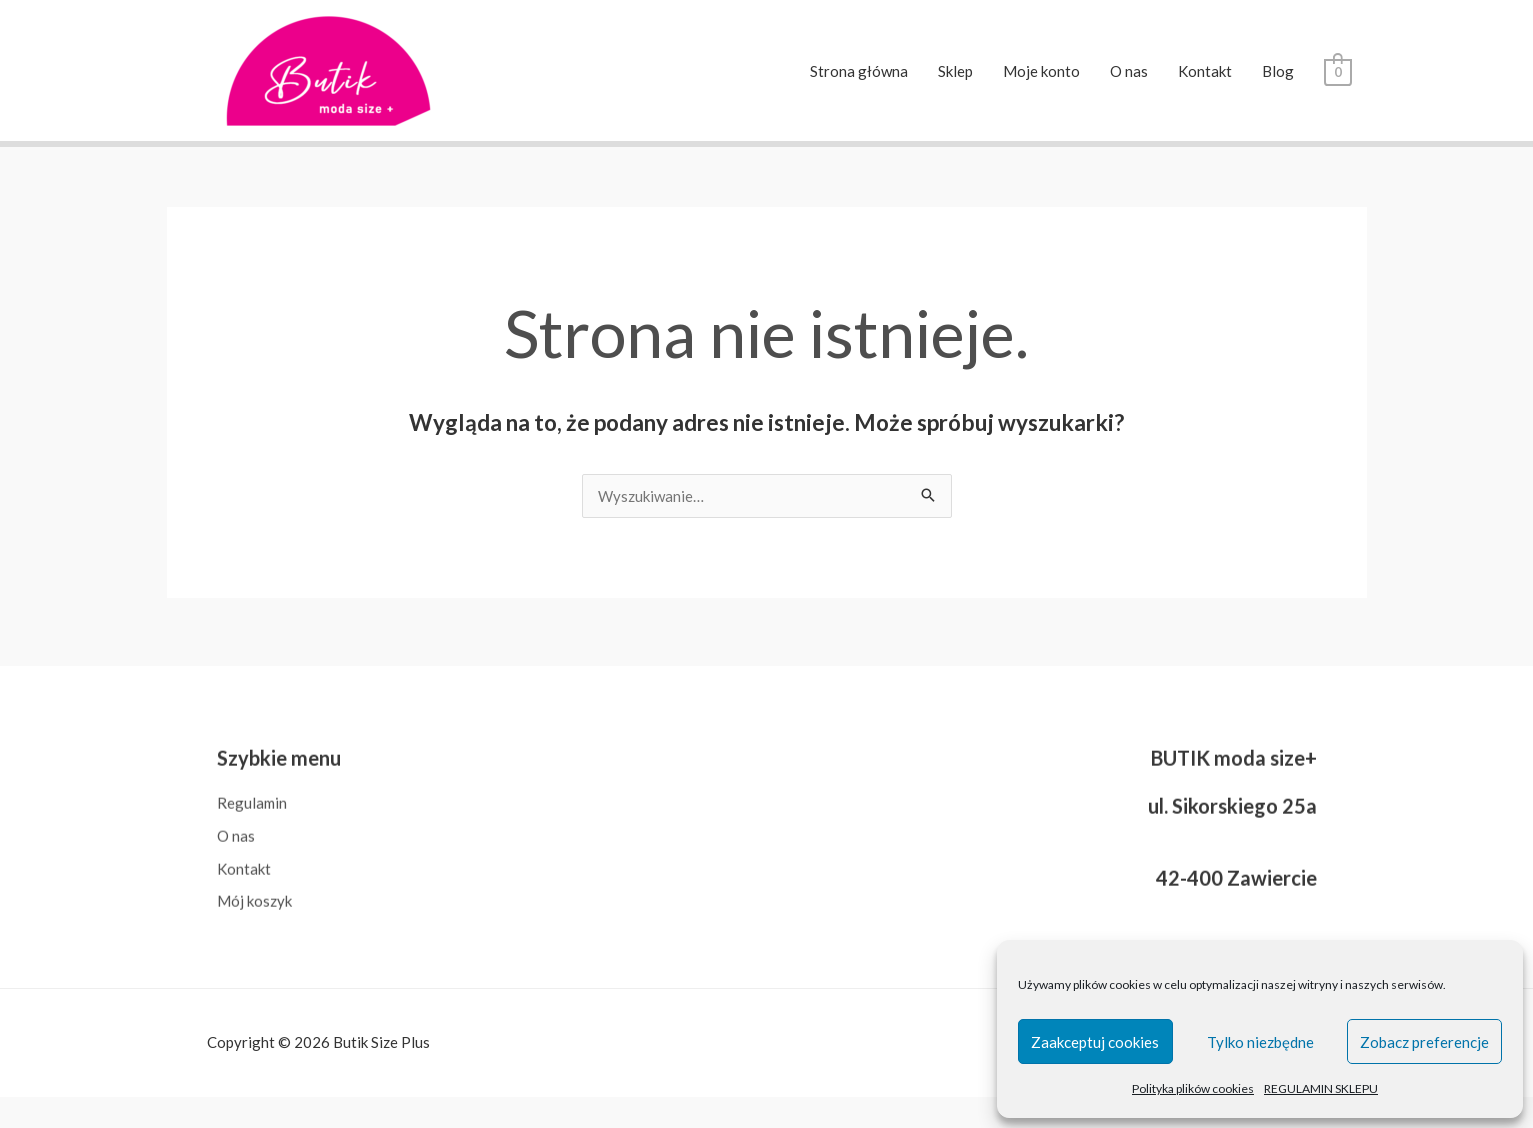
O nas (1129, 71)
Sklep (955, 71)
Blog (1278, 71)
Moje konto (1041, 71)
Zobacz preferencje (1424, 1042)
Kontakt (1205, 71)
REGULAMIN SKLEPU (1321, 1088)
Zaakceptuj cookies (1095, 1042)
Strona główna (859, 71)
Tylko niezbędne (1260, 1042)
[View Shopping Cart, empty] (1337, 71)
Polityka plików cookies (1193, 1088)
